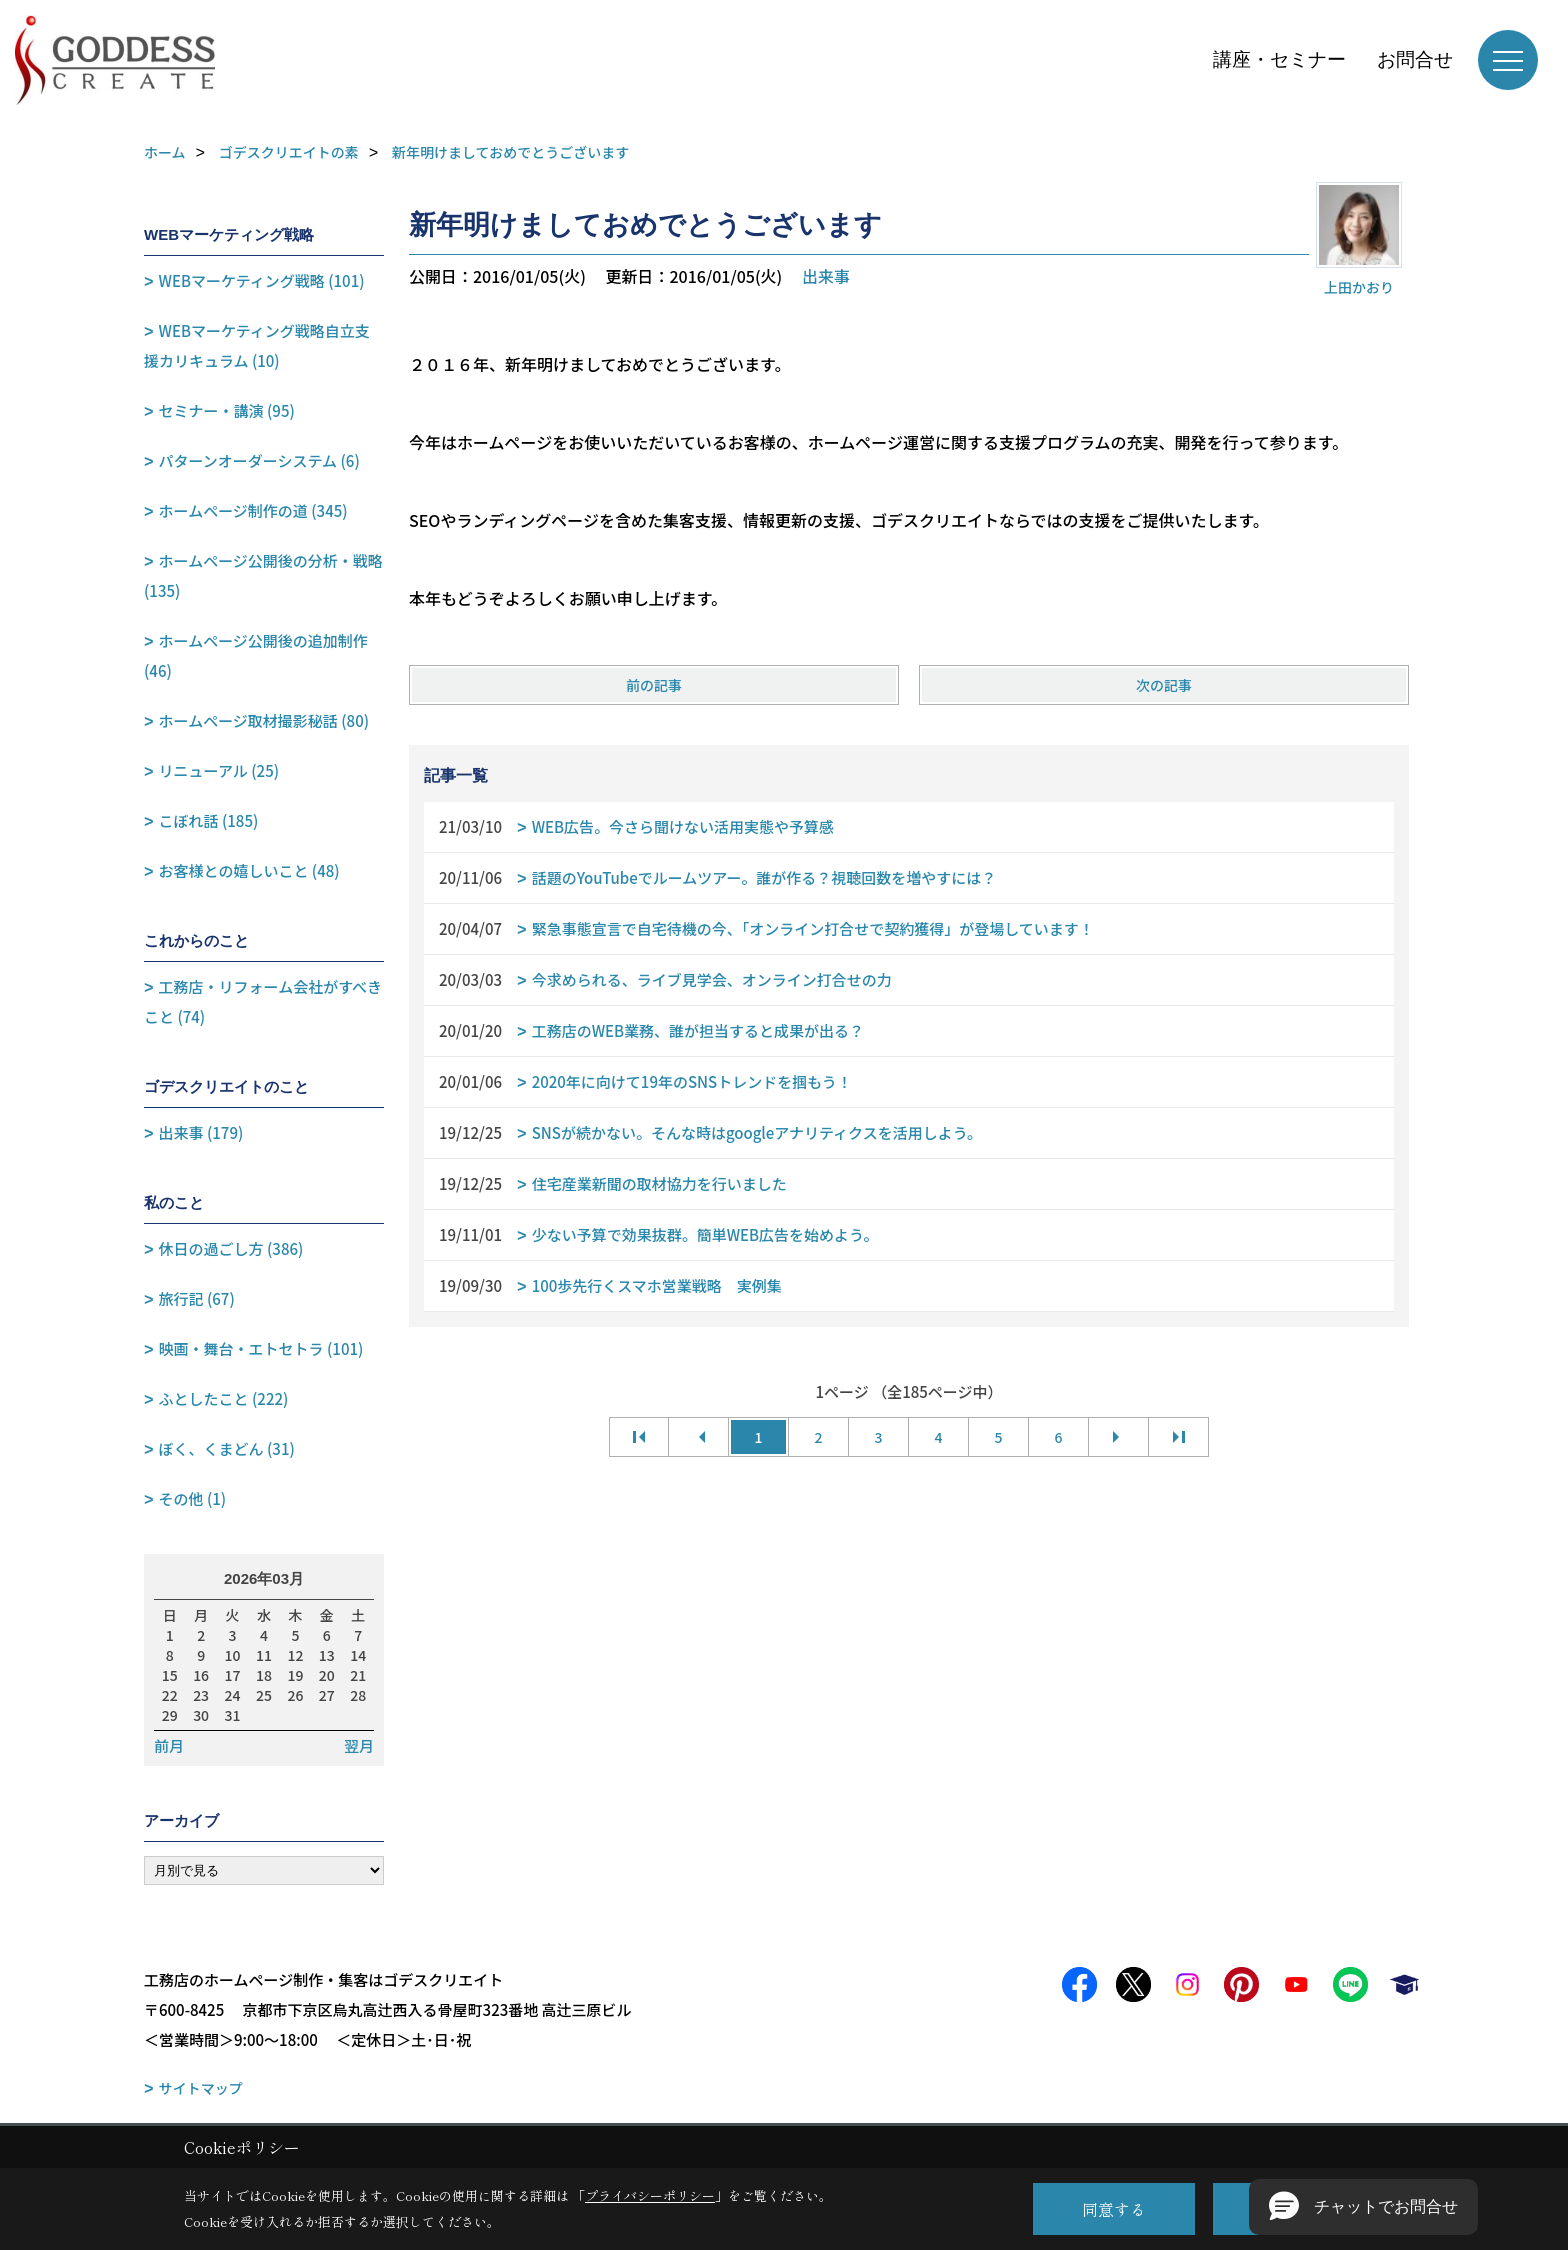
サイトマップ (201, 2088)
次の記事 (1164, 685)
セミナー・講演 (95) (227, 410)
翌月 (359, 1746)
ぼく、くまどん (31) (227, 1448)
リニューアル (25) (219, 770)
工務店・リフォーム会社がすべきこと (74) (263, 1001)
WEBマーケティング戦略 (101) (262, 280)
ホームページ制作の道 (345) (253, 510)
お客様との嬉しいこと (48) (249, 870)
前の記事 (654, 685)
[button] (1363, 2207)
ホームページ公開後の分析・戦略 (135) (263, 575)
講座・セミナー (1279, 59)
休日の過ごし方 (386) (231, 1248)
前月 (169, 1746)
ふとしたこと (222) (224, 1398)
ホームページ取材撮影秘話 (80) (264, 720)
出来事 (826, 276)
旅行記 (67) (197, 1298)
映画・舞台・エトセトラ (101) (261, 1348)
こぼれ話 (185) (209, 820)
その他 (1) (193, 1498)
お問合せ (1415, 59)
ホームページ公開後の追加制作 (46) (256, 655)
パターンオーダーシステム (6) (259, 460)
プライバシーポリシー (650, 2195)
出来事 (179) (201, 1132)
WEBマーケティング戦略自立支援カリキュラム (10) (257, 345)
